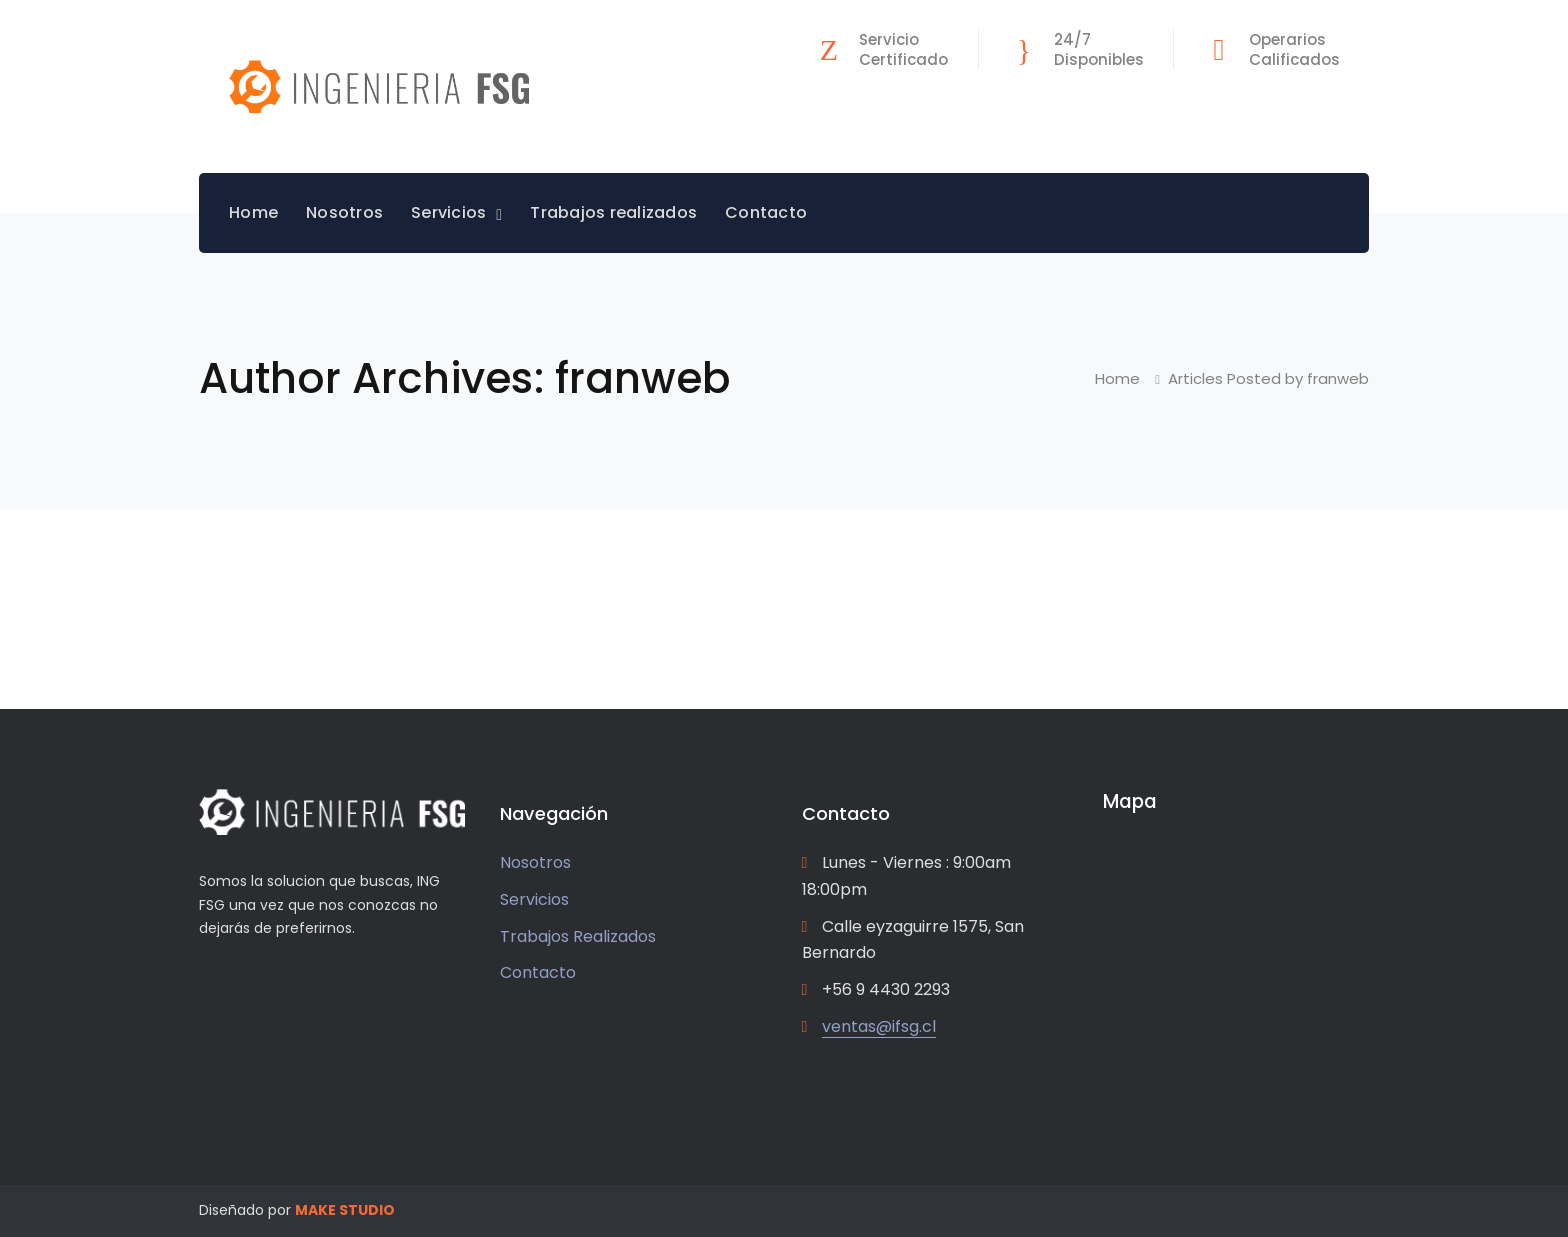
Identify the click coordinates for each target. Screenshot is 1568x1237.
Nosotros (535, 862)
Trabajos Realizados (578, 936)
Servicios (534, 899)
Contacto (538, 972)
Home (1117, 378)
